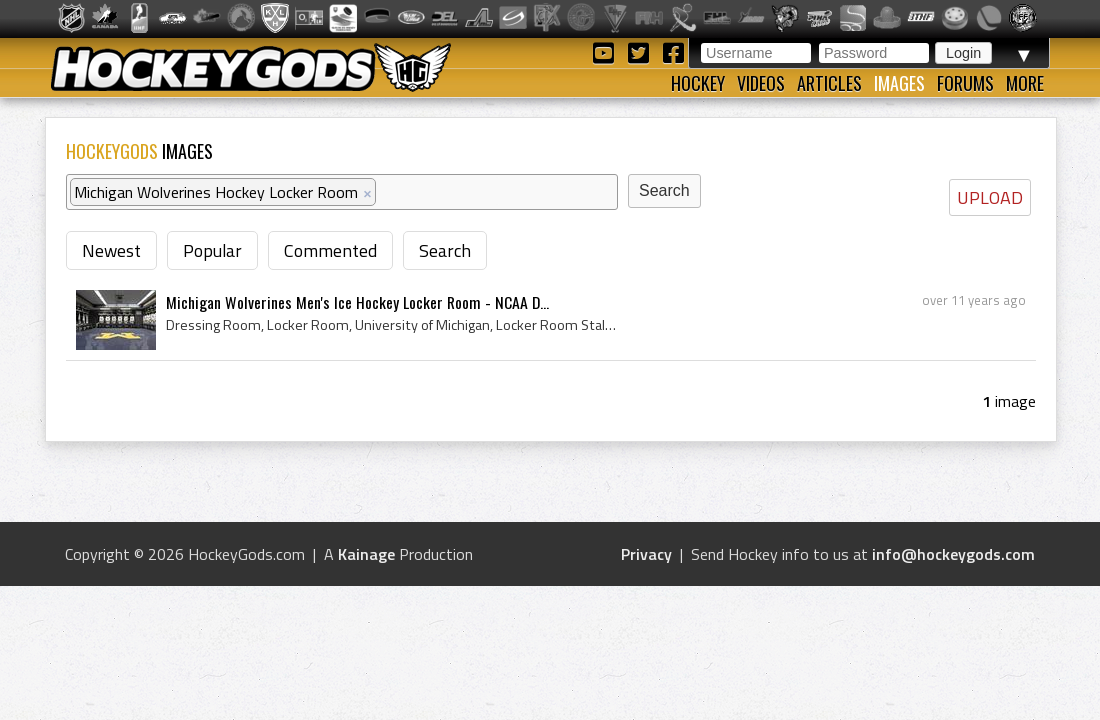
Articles (829, 83)
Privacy (646, 554)
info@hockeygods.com (953, 554)
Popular (212, 250)
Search (445, 250)
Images (899, 83)
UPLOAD (990, 197)
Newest (111, 250)
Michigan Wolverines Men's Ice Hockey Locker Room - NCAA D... (357, 302)
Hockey (698, 83)
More (1025, 83)
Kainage (366, 554)
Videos (761, 83)
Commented (330, 250)
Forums (965, 83)
